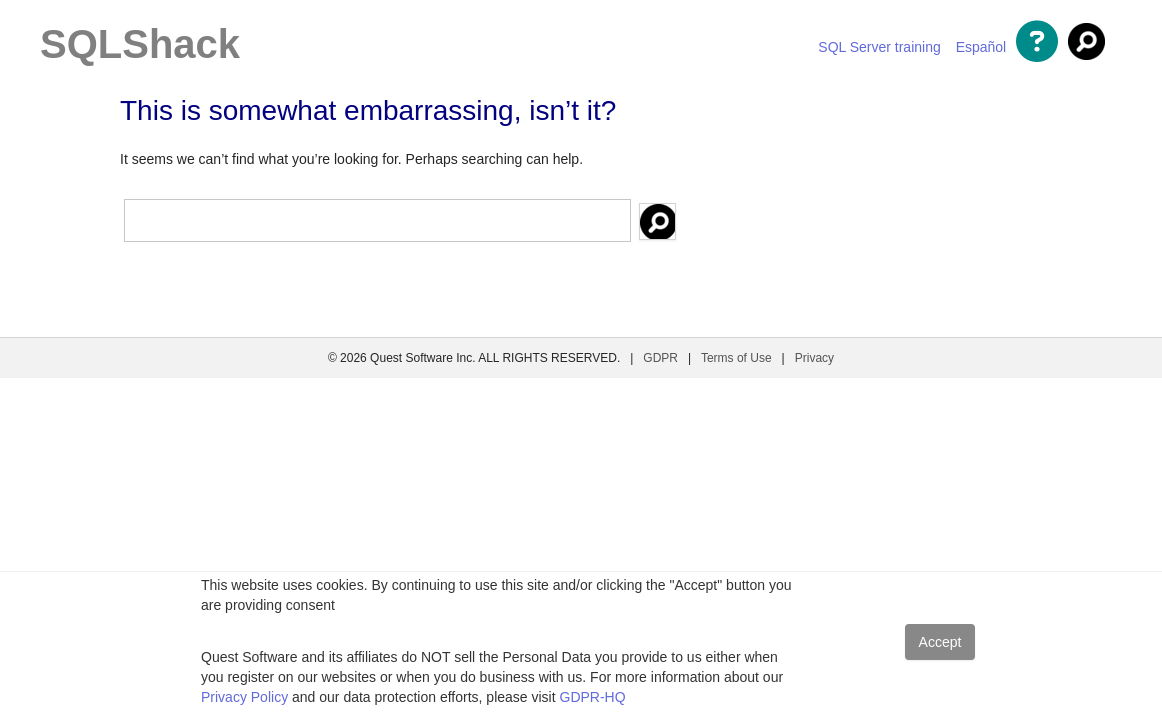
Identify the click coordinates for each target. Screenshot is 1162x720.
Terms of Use (736, 358)
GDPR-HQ (593, 697)
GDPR (660, 358)
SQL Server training (879, 47)
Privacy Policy (244, 697)
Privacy (814, 358)
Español (981, 47)
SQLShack (140, 44)
